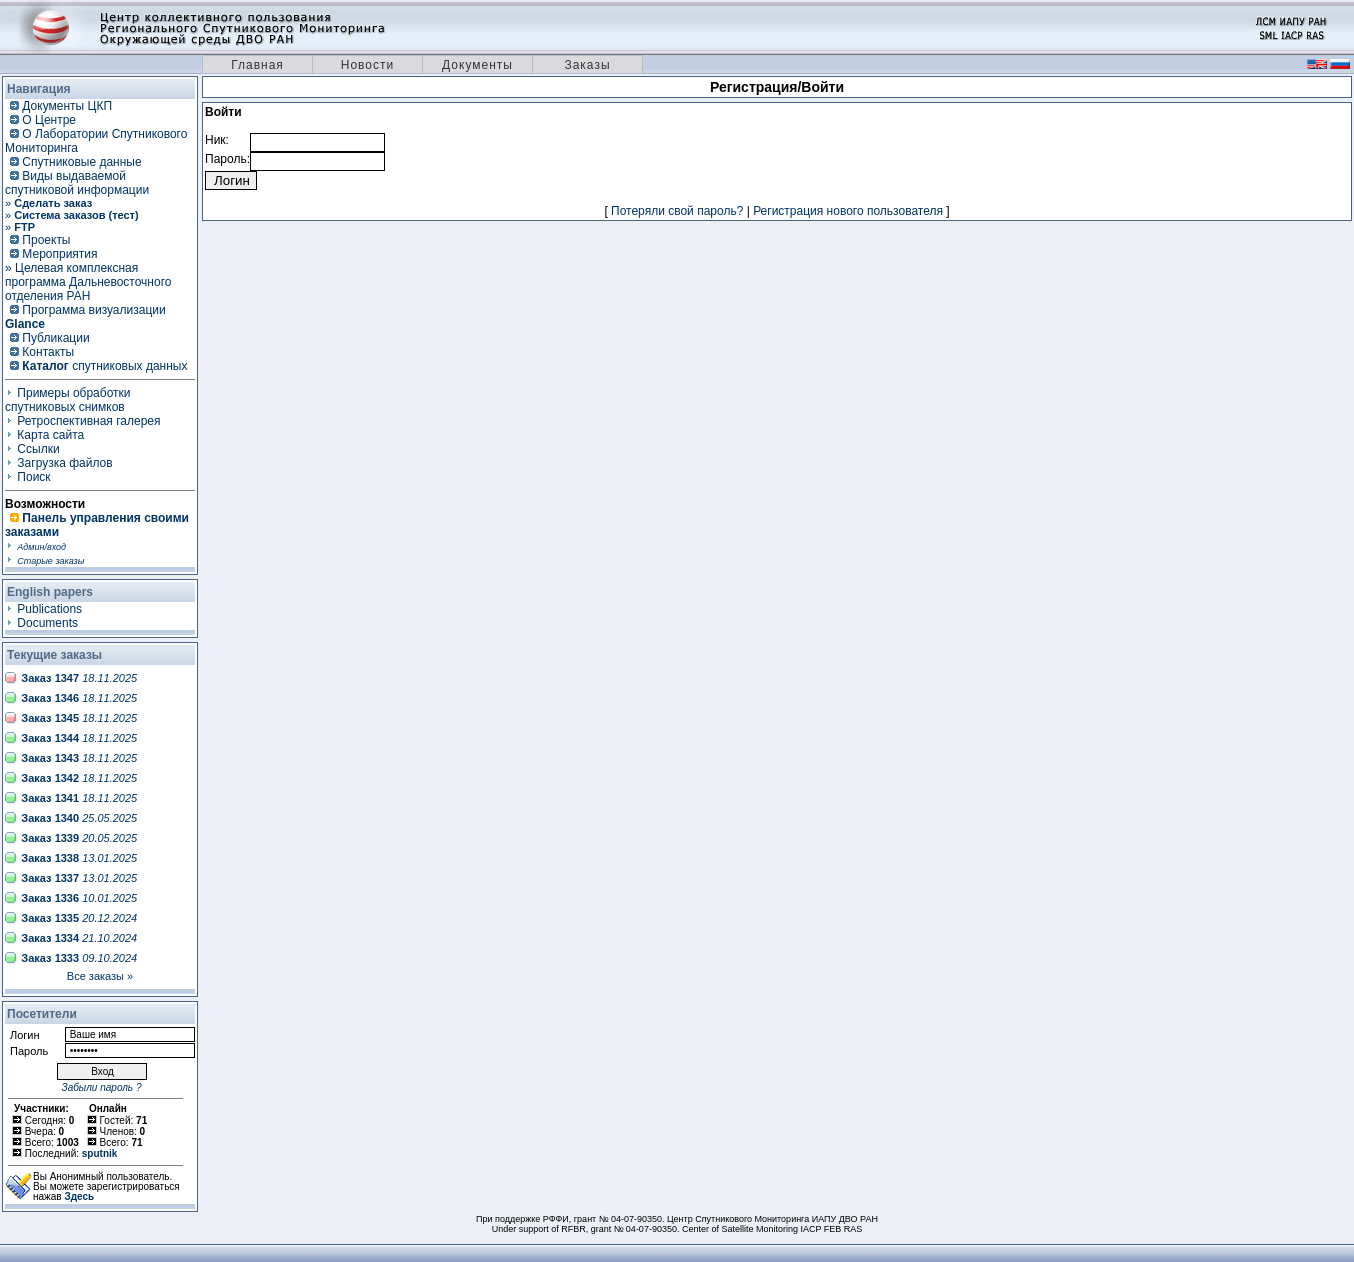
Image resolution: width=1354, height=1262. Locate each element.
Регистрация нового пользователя (848, 211)
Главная (257, 65)
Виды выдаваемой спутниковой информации (77, 183)
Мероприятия (59, 254)
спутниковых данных (104, 366)
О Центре (49, 120)
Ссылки (38, 449)
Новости (367, 65)
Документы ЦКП (67, 106)
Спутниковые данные (81, 162)
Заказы (587, 65)
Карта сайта (50, 435)
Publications (49, 609)
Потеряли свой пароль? (677, 211)
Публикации (55, 338)
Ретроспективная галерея (88, 421)
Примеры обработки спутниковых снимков (68, 400)
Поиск (33, 477)
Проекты (46, 240)
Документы (477, 65)
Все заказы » (100, 976)
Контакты (48, 352)
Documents (47, 623)
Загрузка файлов (64, 463)
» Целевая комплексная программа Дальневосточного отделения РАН (88, 282)
